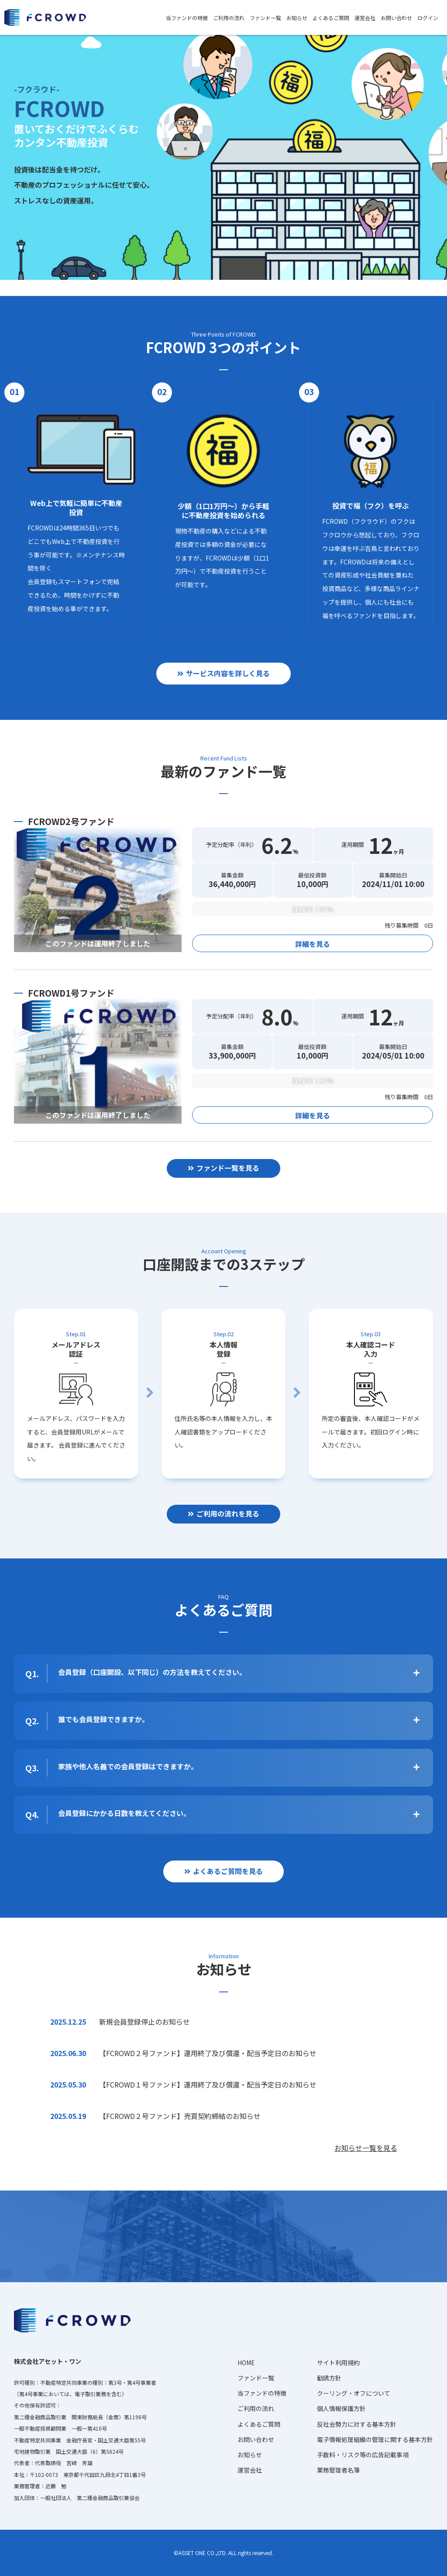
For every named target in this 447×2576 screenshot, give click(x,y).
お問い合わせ (396, 17)
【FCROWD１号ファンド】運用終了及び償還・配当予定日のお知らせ (207, 2084)
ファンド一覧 (265, 17)
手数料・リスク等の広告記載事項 (363, 2454)
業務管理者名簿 (338, 2470)
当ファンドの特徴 (187, 17)
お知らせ (296, 17)
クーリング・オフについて (353, 2393)
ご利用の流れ (228, 17)
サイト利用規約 (338, 2362)
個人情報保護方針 (341, 2408)
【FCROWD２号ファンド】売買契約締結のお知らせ (180, 2116)
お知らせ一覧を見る (365, 2148)
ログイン (427, 17)
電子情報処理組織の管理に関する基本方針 (375, 2439)
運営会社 (364, 17)
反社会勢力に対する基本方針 (356, 2424)
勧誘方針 (329, 2377)
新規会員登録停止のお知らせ (144, 2021)
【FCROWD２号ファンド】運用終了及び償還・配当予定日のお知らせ (207, 2053)
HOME (246, 2362)
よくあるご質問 (331, 17)
